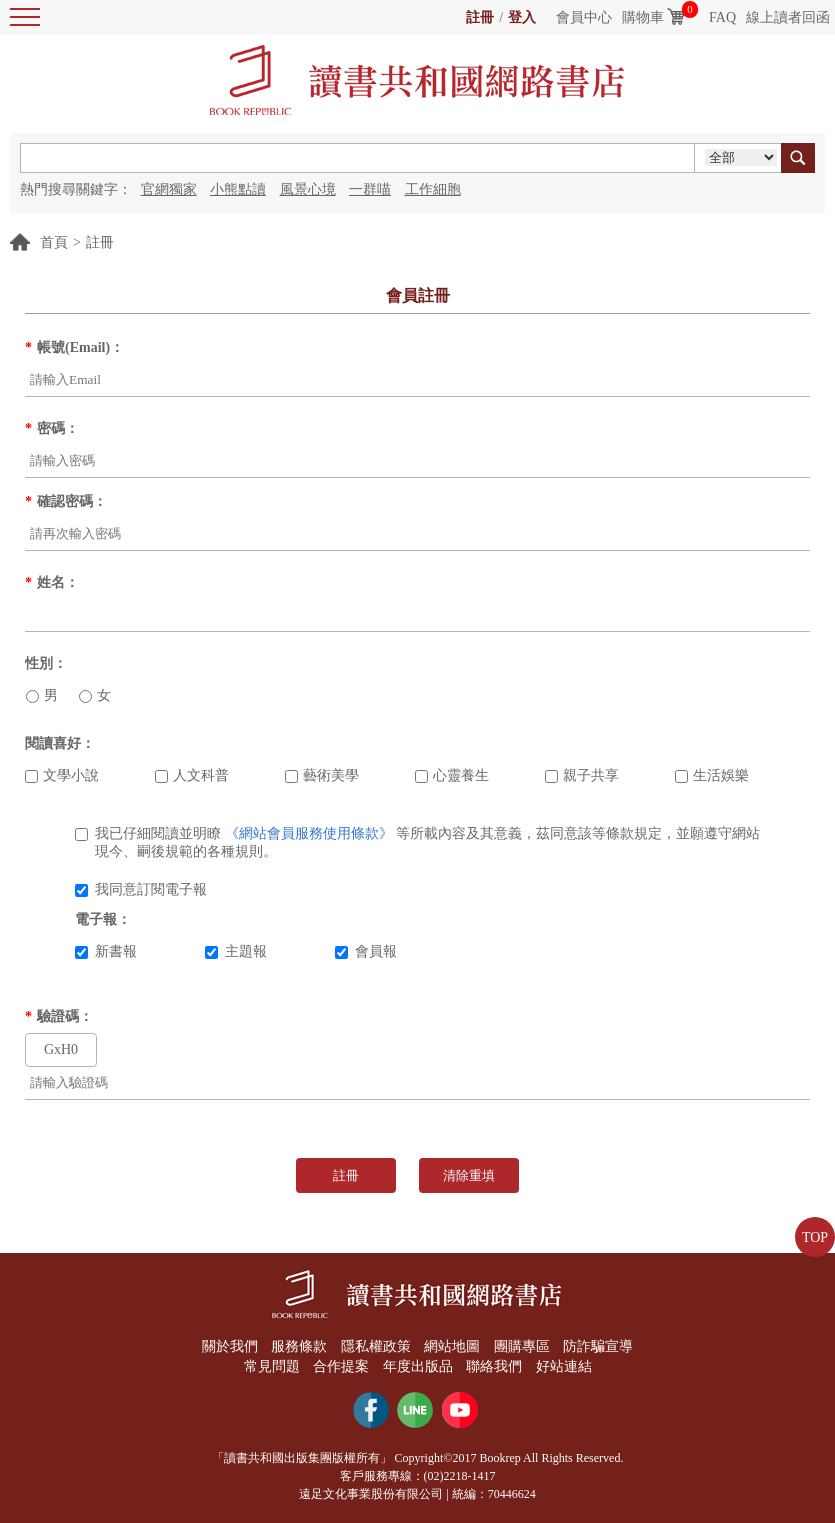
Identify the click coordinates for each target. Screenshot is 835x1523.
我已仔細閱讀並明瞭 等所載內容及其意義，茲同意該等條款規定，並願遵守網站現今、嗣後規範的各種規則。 (417, 842)
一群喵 (370, 189)
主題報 (236, 951)
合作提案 (341, 1366)
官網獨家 (169, 189)
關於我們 (230, 1346)
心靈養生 (452, 775)
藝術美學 (322, 775)
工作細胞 (433, 189)
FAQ (722, 17)
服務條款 (299, 1346)
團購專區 (522, 1346)
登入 (522, 17)
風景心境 (308, 189)
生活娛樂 (712, 775)
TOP (815, 1237)
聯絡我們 (494, 1366)
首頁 (54, 242)
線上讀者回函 (788, 17)
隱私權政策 (376, 1346)
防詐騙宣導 (598, 1346)
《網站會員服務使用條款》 (309, 833)
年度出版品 (418, 1366)
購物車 (643, 17)
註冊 (480, 17)
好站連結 (564, 1366)
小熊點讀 (238, 189)
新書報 (106, 951)
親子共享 (582, 775)
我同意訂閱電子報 (141, 889)
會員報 (366, 951)
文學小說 (62, 775)
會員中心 (584, 17)
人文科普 (192, 775)
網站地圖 (452, 1346)
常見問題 (272, 1366)
